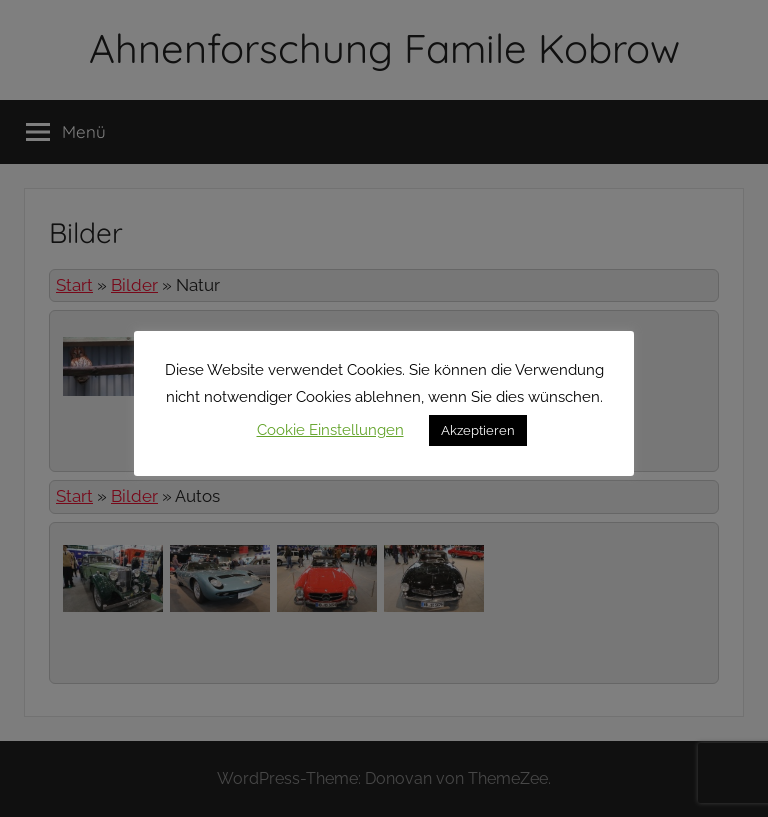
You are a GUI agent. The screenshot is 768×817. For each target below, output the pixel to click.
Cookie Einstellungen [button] (330, 430)
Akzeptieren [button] (478, 430)
